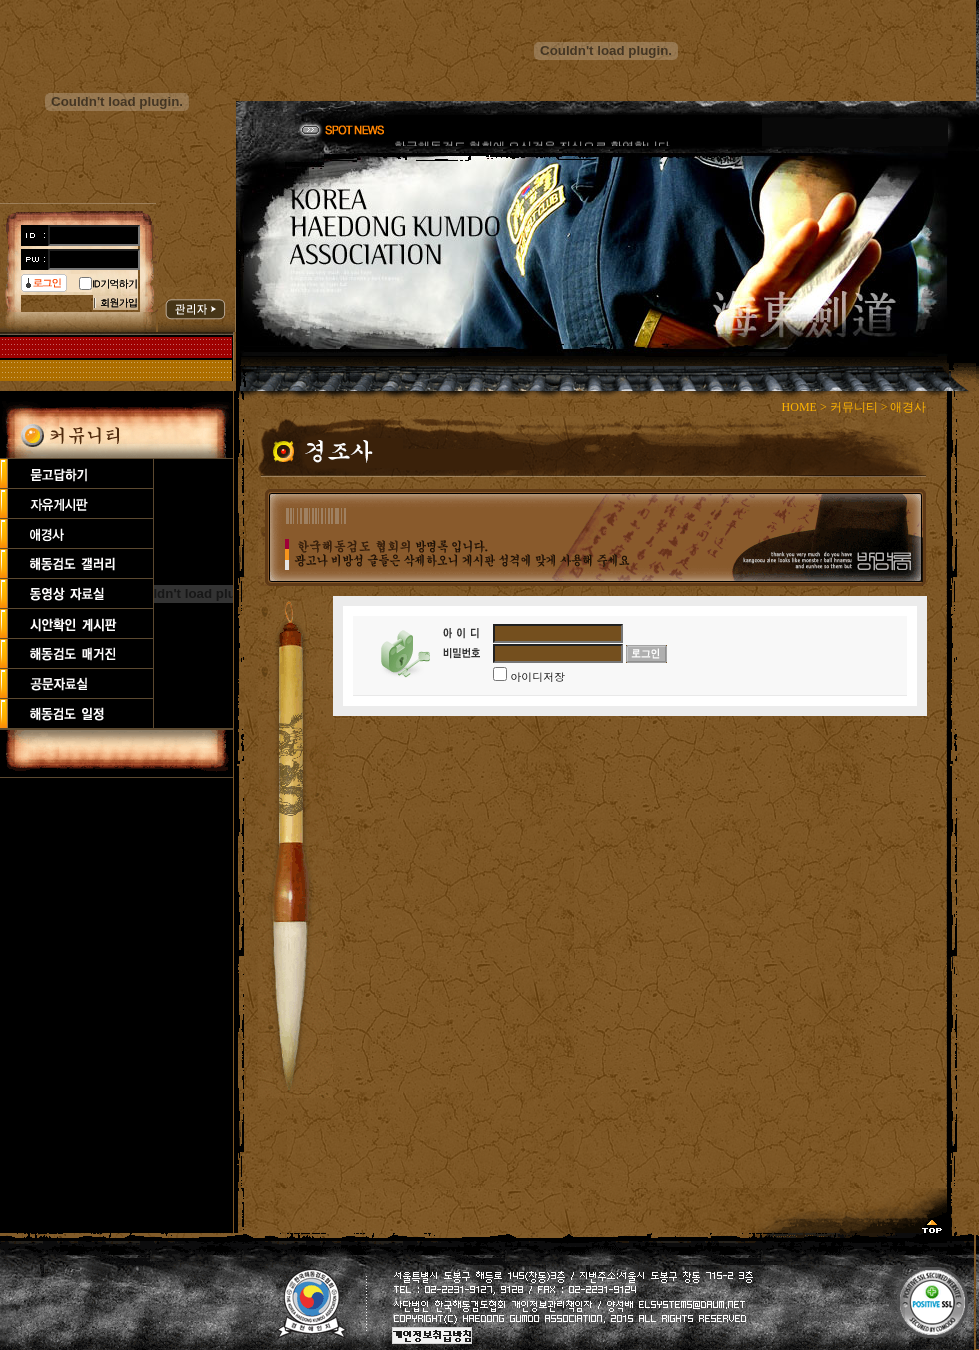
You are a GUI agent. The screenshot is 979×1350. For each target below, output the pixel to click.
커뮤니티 (854, 407)
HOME (799, 407)
